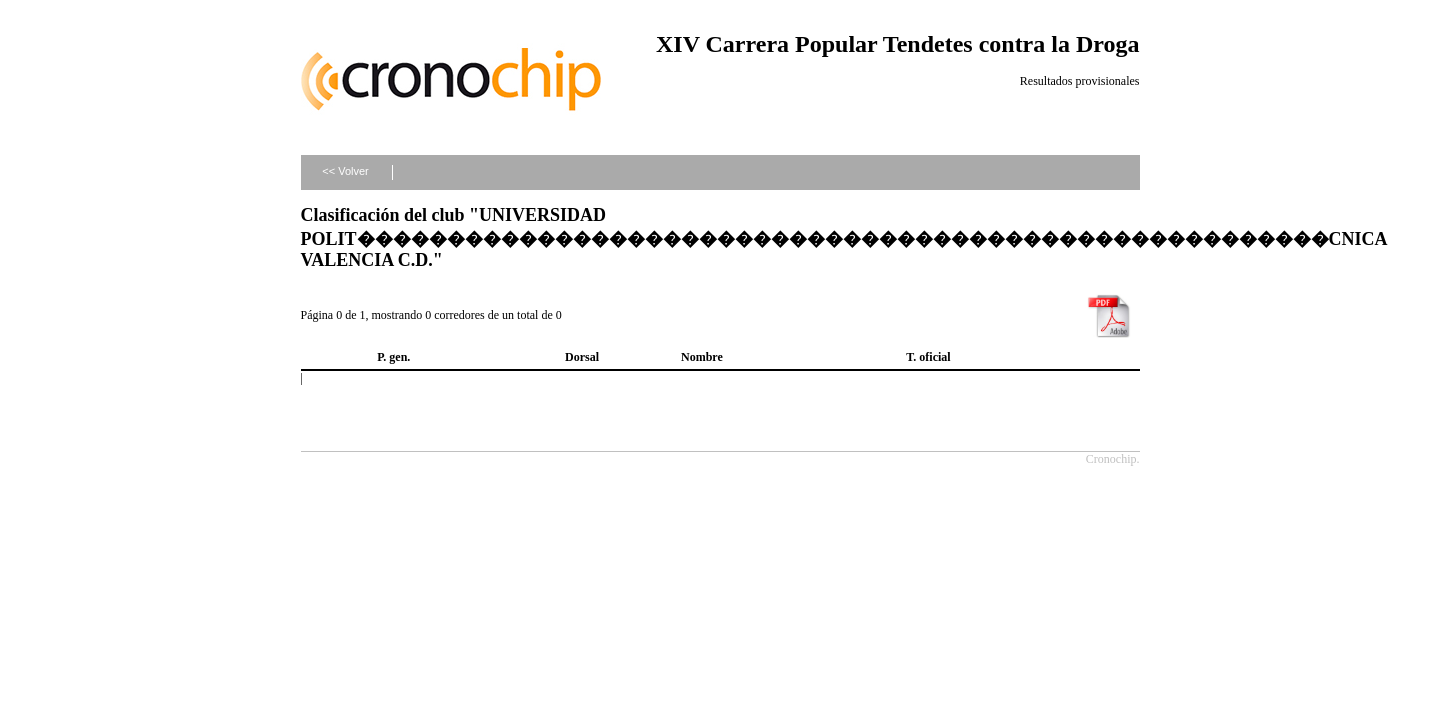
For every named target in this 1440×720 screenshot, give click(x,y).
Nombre (702, 357)
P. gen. (393, 357)
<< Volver (345, 171)
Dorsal (582, 357)
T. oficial (928, 357)
